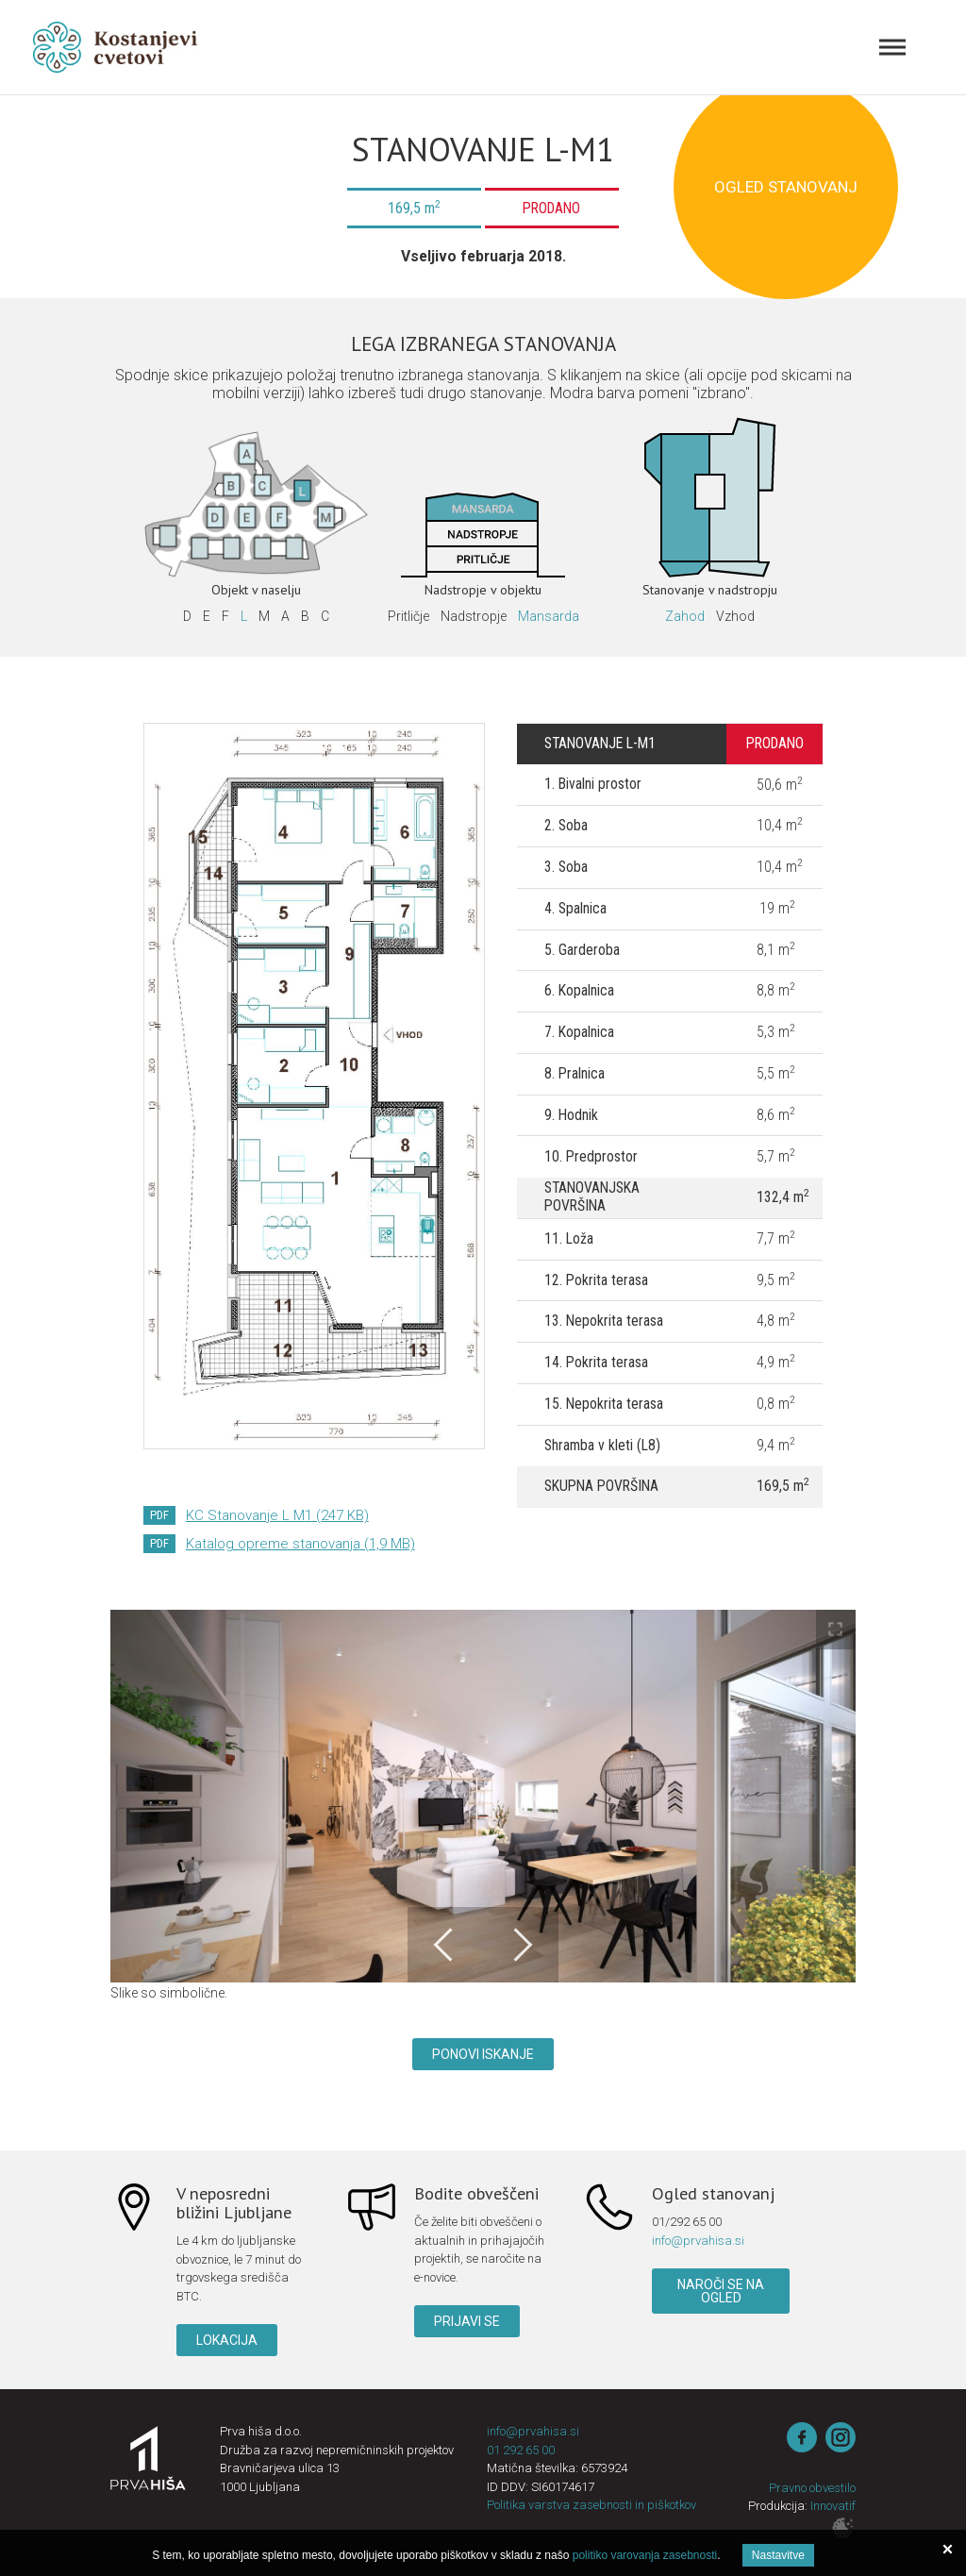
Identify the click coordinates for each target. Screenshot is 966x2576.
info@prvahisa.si (698, 2240)
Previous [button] (445, 1944)
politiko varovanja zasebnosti (645, 2555)
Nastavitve (778, 2555)
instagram (840, 2437)
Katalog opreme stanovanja (300, 1543)
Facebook (802, 2437)
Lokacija (227, 2340)
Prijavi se (467, 2321)
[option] (483, 1796)
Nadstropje (474, 616)
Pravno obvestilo (812, 2488)
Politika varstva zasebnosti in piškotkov (591, 2505)
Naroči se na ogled (720, 2291)
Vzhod (735, 616)
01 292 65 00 (521, 2450)
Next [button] (520, 1944)
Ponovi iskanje (483, 2054)
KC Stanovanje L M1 (277, 1515)
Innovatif (833, 2506)
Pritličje (408, 616)
